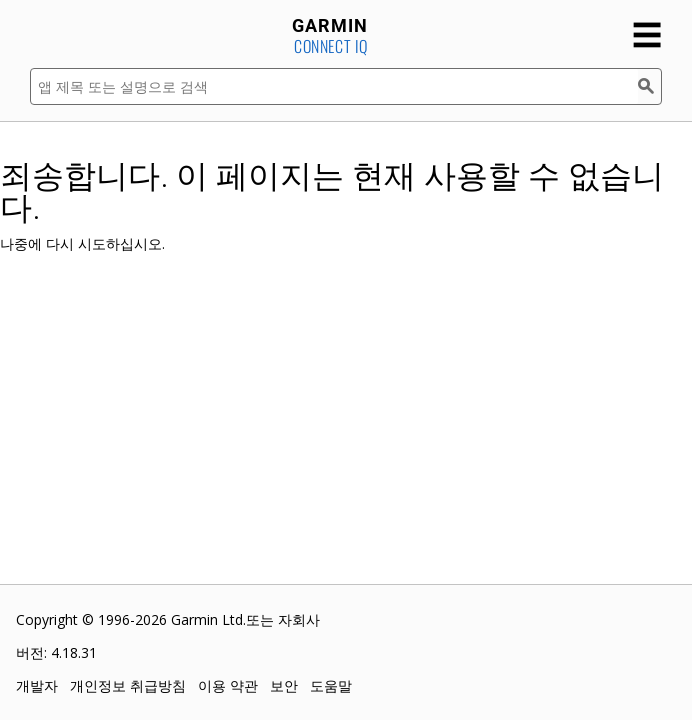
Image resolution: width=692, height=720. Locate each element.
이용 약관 (228, 685)
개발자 (37, 685)
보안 (284, 685)
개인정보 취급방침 (128, 685)
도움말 (331, 685)
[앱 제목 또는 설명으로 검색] (334, 86)
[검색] (650, 86)
